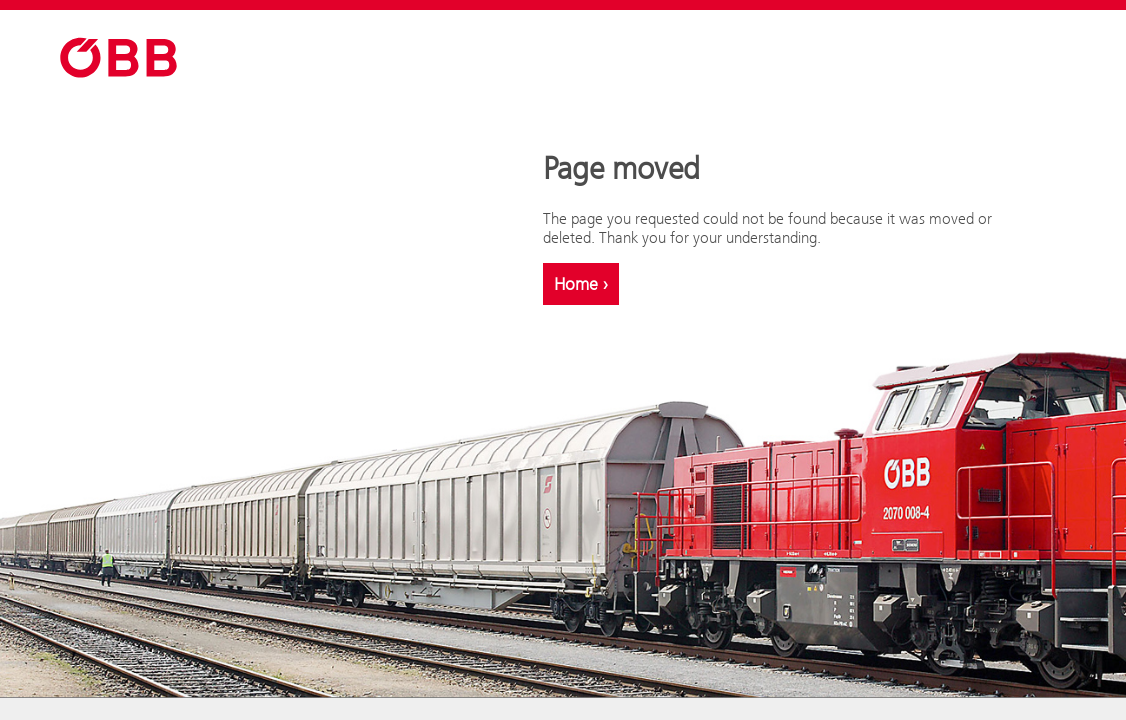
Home (581, 284)
